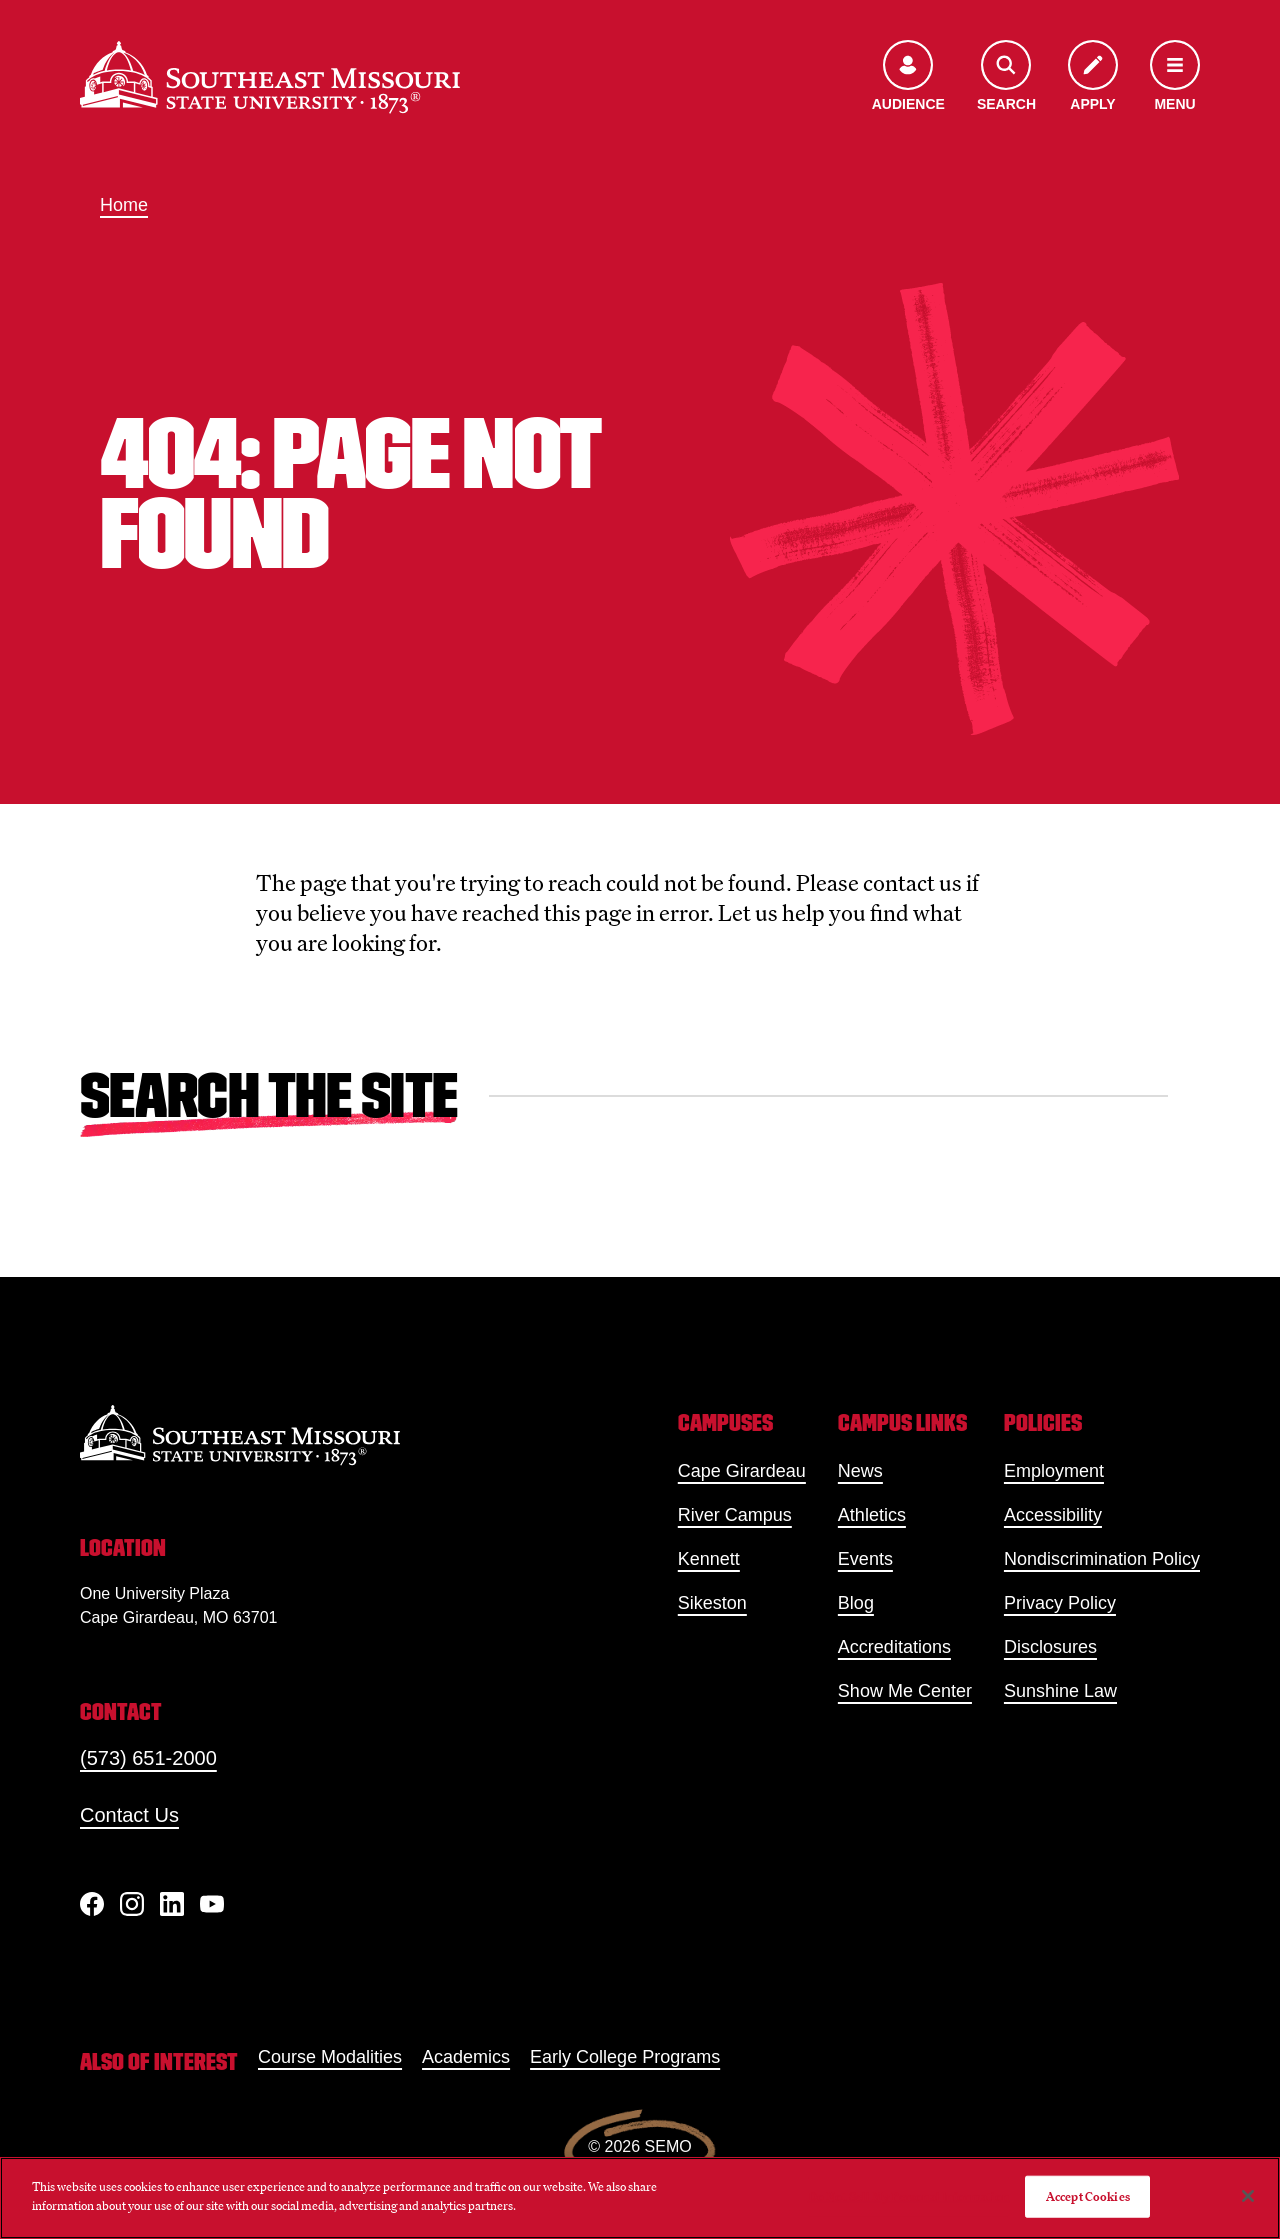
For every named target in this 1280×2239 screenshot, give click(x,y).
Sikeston (712, 1603)
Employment (1054, 1471)
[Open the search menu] (1006, 77)
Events (865, 1559)
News (860, 1471)
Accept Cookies (1088, 2196)
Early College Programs (625, 2057)
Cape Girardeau (742, 1471)
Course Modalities (330, 2057)
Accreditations (894, 1647)
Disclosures (1050, 1647)
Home (124, 205)
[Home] (270, 77)
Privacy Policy (1060, 1603)
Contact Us (129, 1815)
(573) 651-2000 (148, 1758)
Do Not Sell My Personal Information (909, 2196)
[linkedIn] (172, 1904)
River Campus (735, 1515)
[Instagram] (132, 1904)
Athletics (872, 1515)
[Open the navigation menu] (1175, 77)
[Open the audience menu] (908, 77)
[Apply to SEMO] (1093, 77)
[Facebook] (92, 1904)
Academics (466, 2057)
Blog (856, 1603)
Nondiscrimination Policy (1102, 1559)
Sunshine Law (1060, 1691)
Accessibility (1053, 1515)
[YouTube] (212, 1904)
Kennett (709, 1559)
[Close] (1248, 2196)
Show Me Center (905, 1691)
